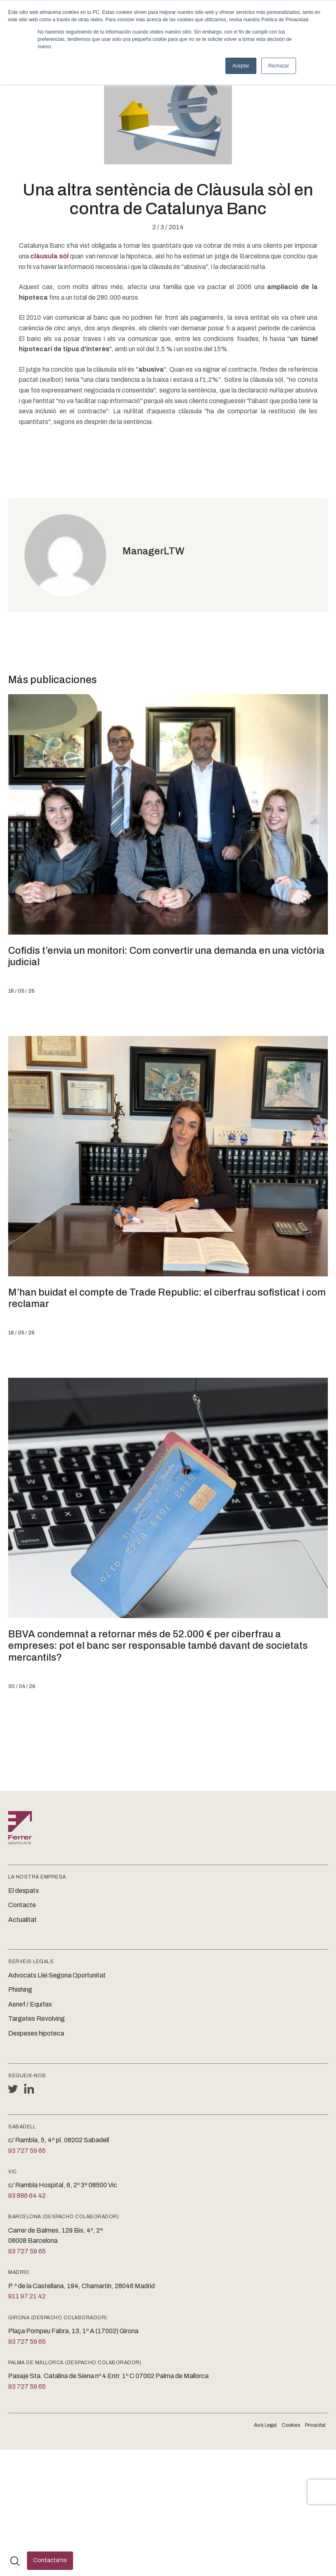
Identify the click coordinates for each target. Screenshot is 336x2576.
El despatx (23, 1890)
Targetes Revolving (36, 2018)
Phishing (20, 1989)
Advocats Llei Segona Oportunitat (57, 1975)
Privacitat (315, 2425)
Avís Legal (265, 2425)
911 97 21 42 (27, 2296)
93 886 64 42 (27, 2195)
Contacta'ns (50, 2560)
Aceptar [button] (240, 66)
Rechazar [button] (278, 66)
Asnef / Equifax (30, 2004)
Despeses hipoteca (36, 2033)
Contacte (22, 1904)
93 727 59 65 (27, 2150)
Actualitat (22, 1919)
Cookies (291, 2425)
